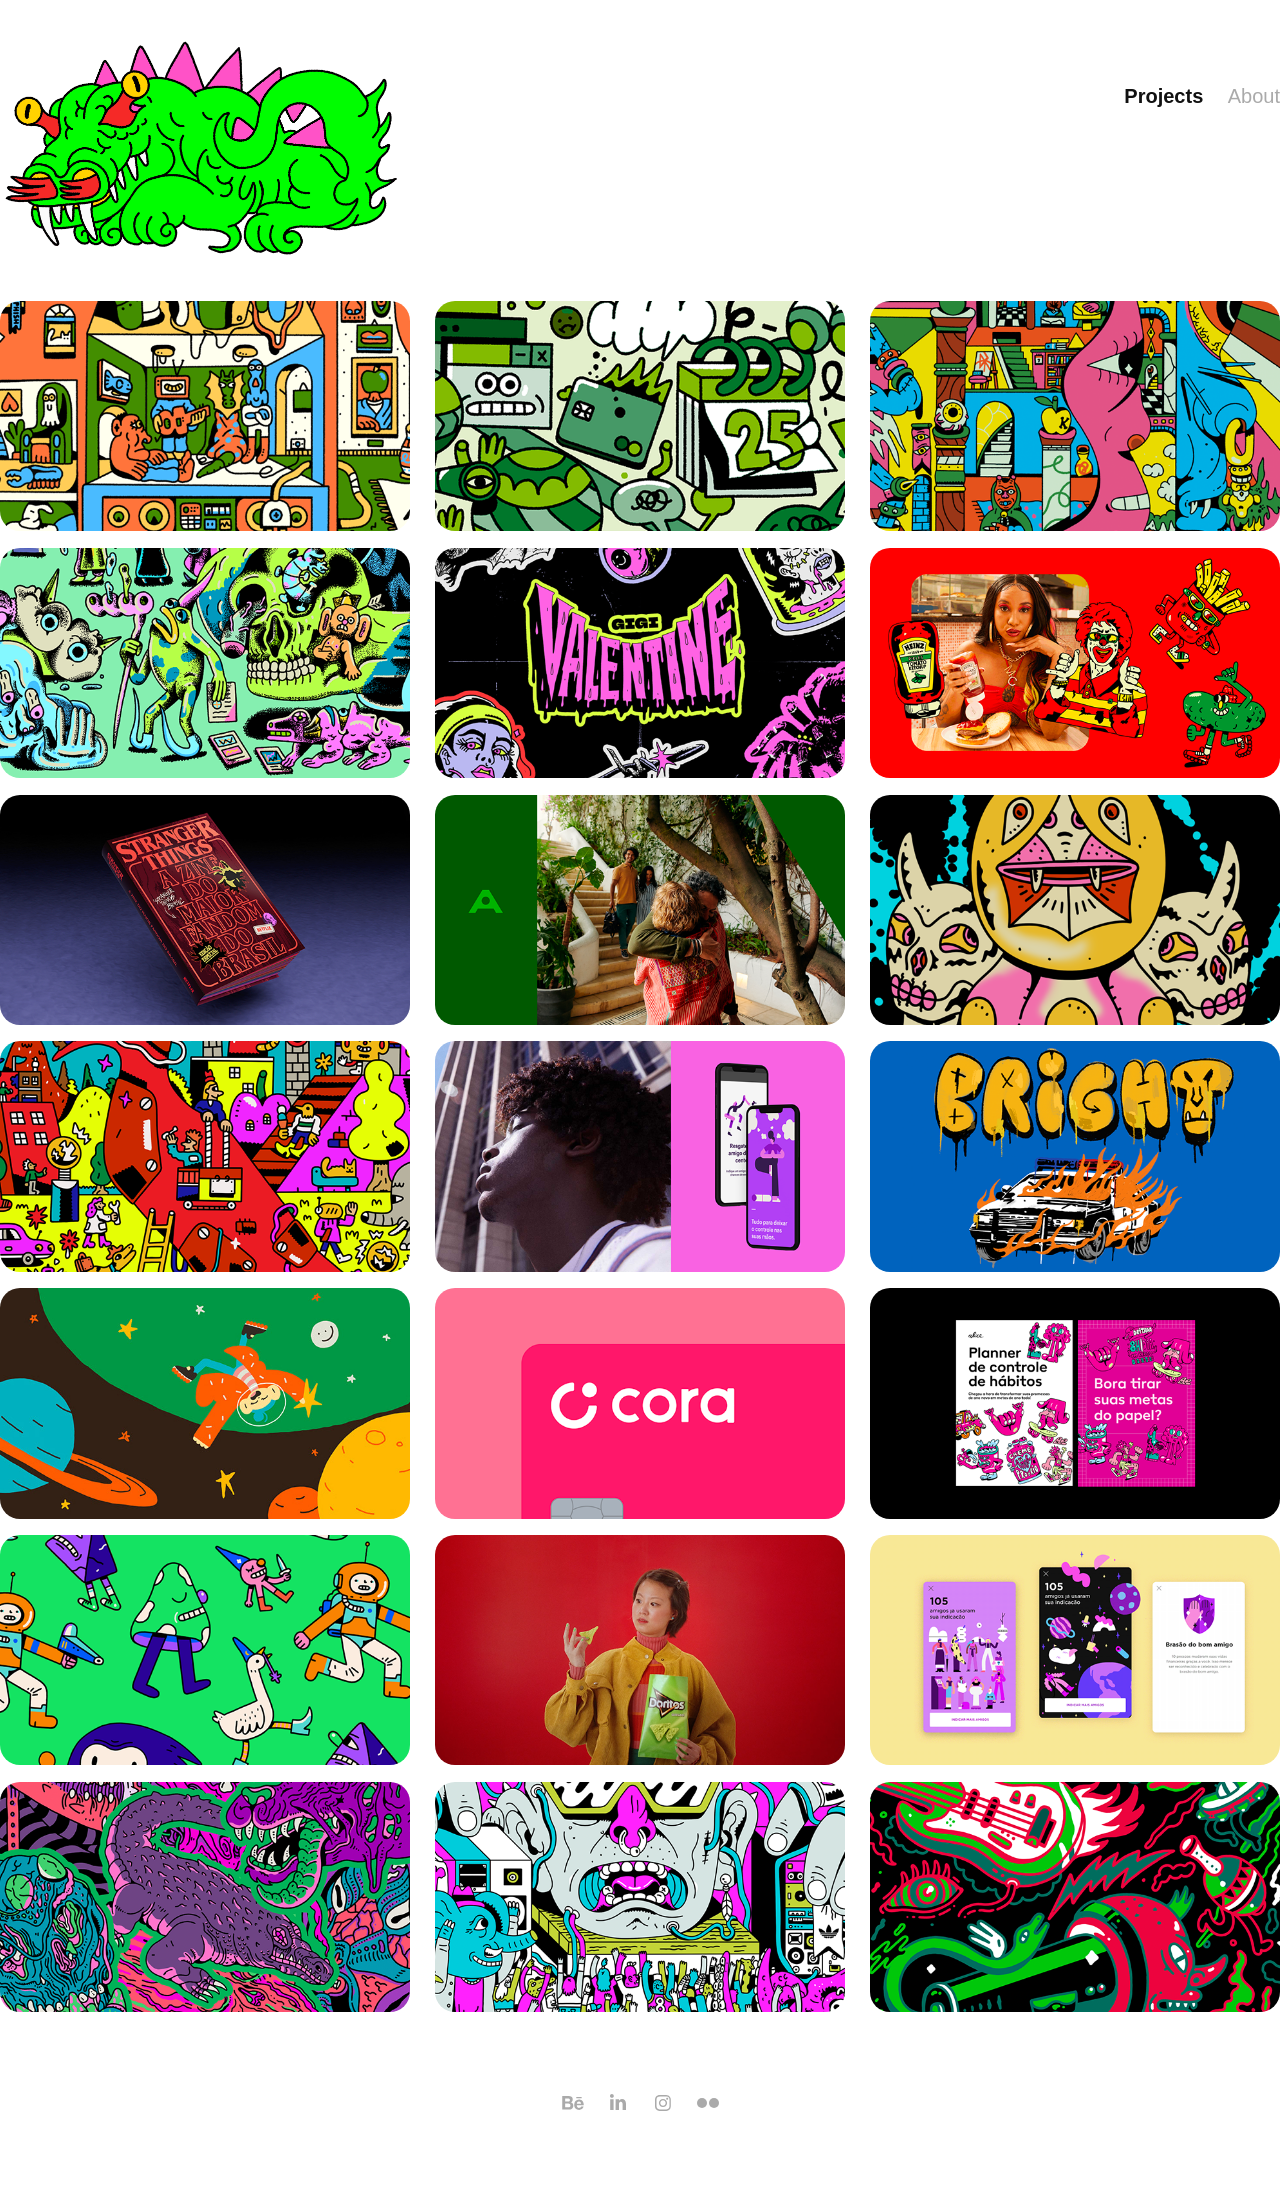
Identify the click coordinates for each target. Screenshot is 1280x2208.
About (1254, 96)
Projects (1163, 96)
